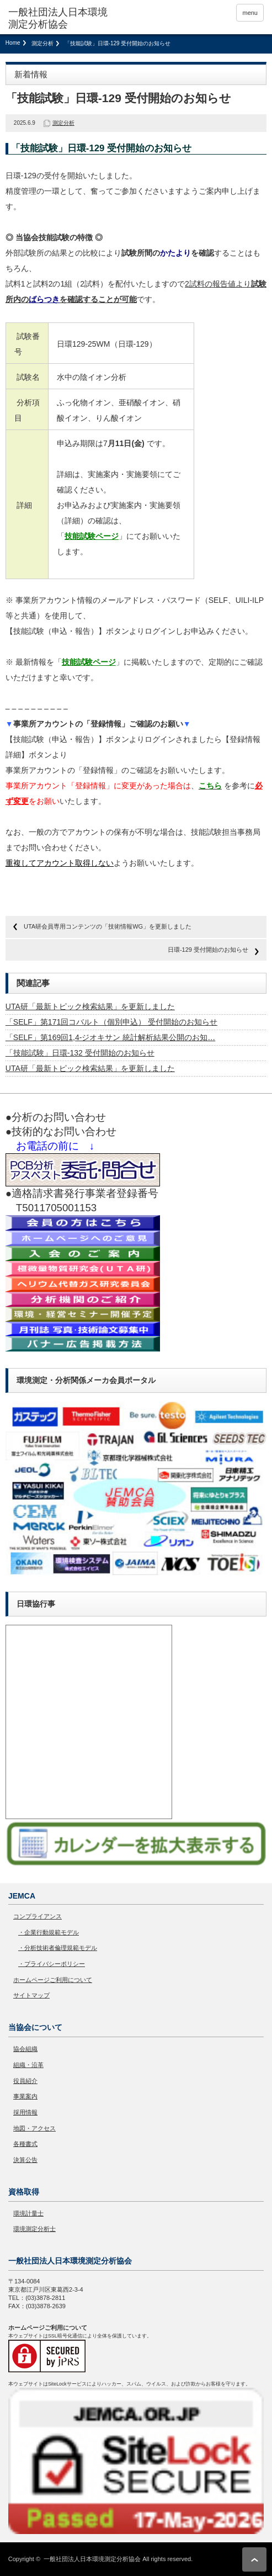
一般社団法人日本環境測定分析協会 (92, 2559)
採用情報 (25, 2112)
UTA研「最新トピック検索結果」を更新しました (90, 1006)
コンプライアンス (37, 1916)
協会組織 (25, 2048)
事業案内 (25, 2096)
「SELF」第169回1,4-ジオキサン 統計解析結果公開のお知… (110, 1037)
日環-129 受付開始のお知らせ (208, 949)
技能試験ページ (92, 536)
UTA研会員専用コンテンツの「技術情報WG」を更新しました (107, 926)
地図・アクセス (34, 2128)
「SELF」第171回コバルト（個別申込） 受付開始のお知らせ (111, 1021)
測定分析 (42, 43)
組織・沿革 (28, 2064)
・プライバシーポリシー (51, 1963)
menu (250, 12)
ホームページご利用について (52, 1979)
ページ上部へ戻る (254, 2559)
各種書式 (25, 2143)
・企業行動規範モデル (48, 1932)
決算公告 (25, 2159)
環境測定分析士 (34, 2228)
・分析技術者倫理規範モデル (57, 1947)
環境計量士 (28, 2213)
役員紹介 (25, 2080)
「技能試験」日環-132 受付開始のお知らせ (80, 1052)
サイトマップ (31, 1995)
